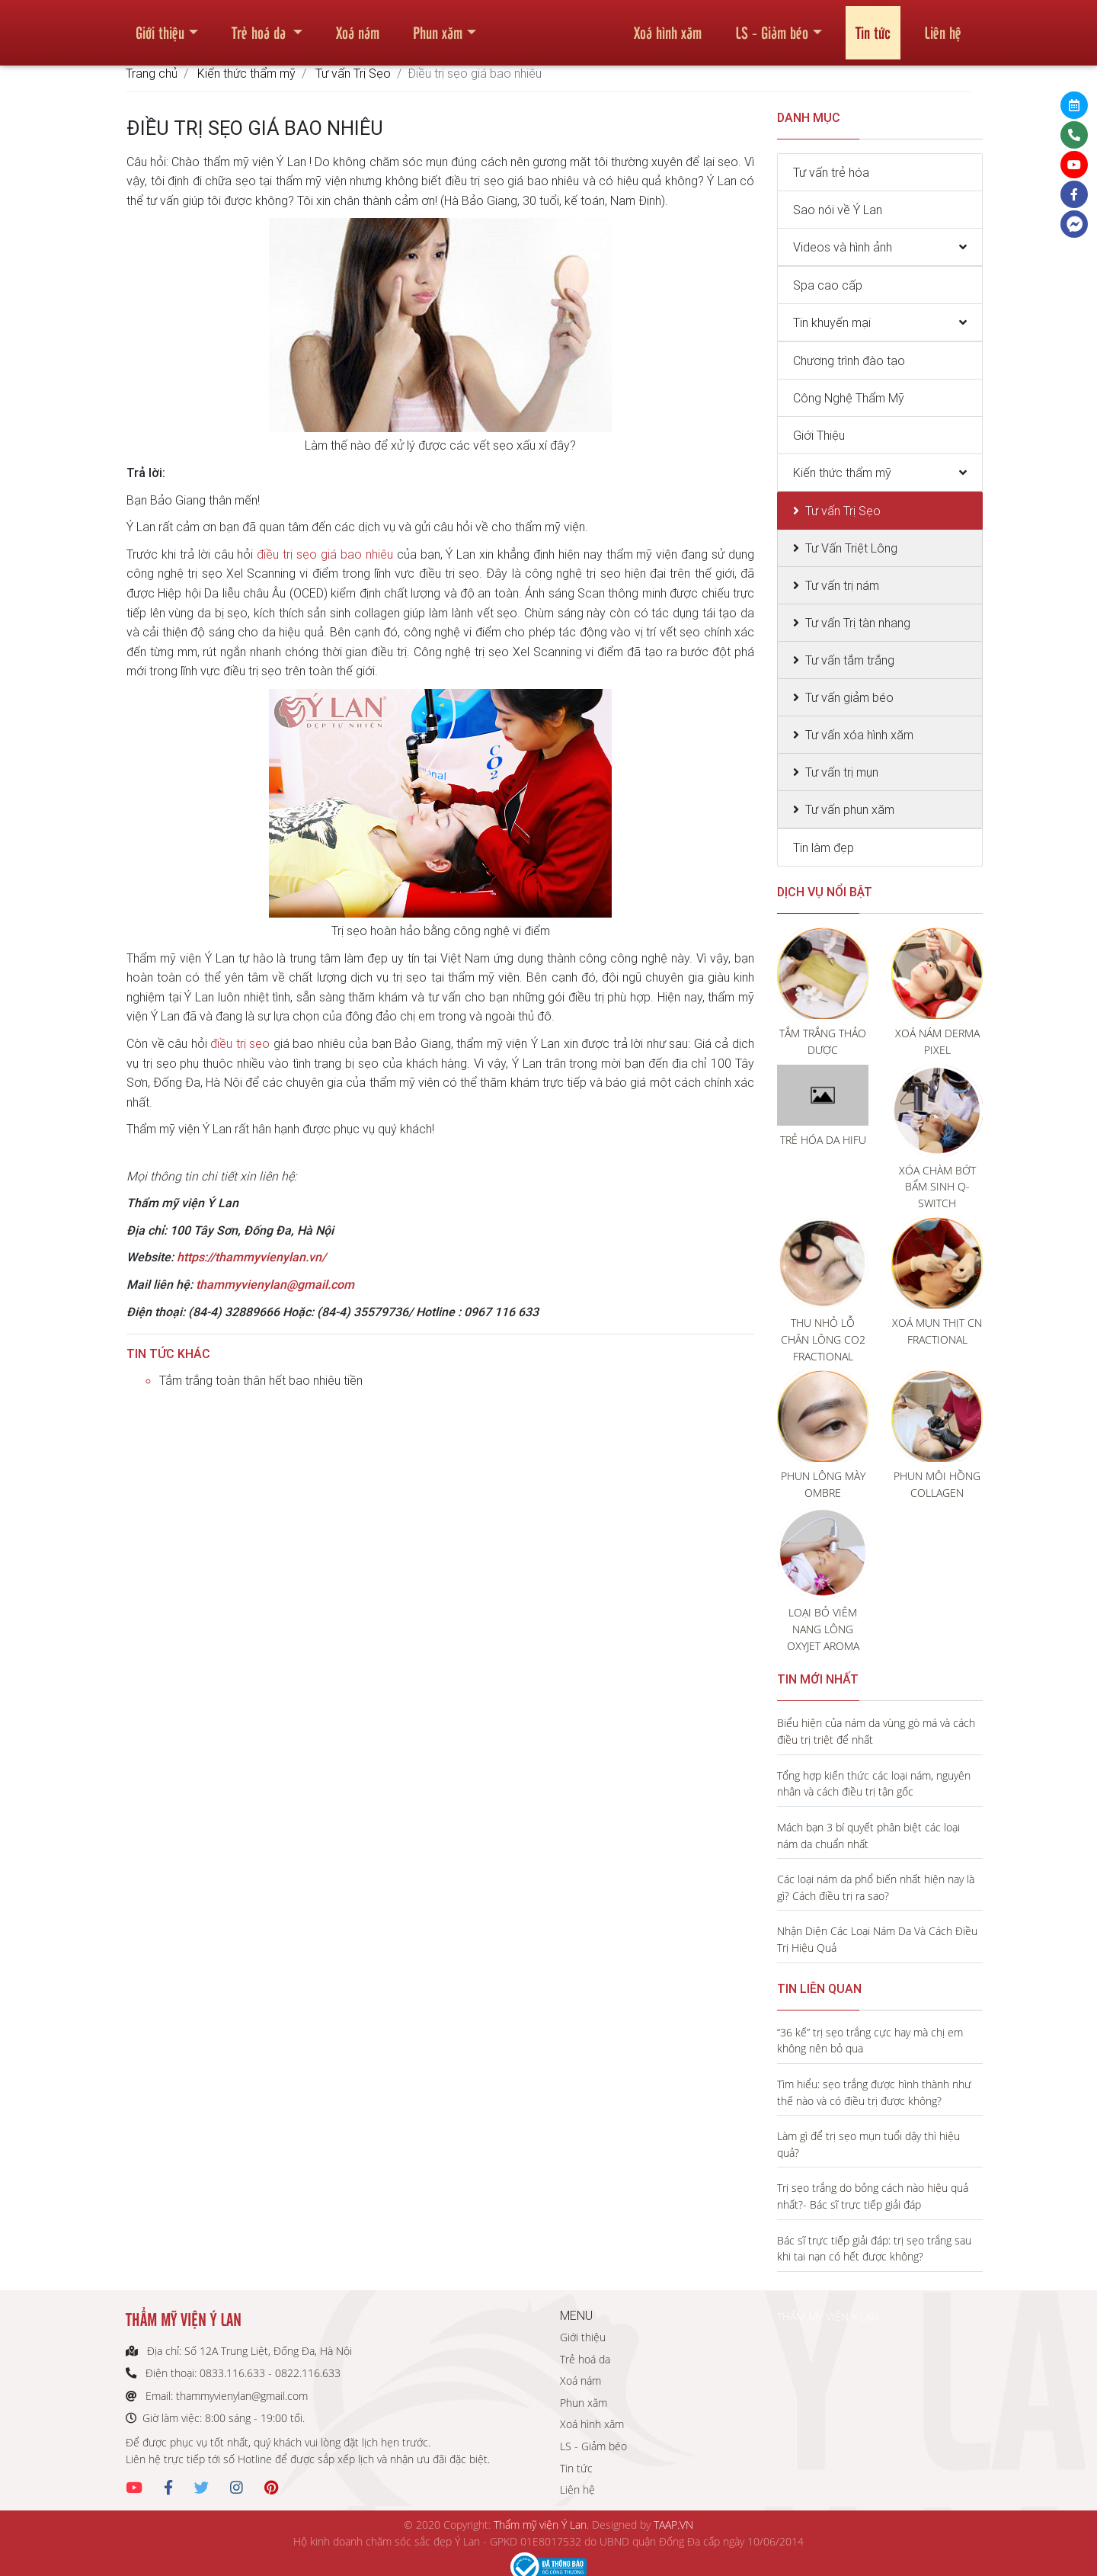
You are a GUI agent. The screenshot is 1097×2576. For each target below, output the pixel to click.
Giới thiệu (160, 26)
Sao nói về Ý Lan (837, 209)
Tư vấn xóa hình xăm (859, 734)
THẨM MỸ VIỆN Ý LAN (828, 2316)
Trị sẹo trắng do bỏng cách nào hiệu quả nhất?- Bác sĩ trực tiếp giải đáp (872, 2196)
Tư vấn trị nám (842, 585)
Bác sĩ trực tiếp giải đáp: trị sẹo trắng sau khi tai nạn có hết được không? (874, 2248)
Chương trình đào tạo (849, 360)
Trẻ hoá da (260, 26)
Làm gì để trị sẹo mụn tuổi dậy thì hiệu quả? (868, 2144)
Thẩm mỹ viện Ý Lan (540, 2524)
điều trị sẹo (240, 1043)
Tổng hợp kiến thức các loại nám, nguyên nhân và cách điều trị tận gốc (874, 1783)
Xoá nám (357, 26)
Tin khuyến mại (832, 322)
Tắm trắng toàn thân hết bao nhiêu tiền (261, 1380)
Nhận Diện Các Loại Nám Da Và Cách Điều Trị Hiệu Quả (877, 1939)
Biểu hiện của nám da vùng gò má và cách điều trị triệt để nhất (876, 1731)
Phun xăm (437, 26)
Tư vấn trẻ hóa (831, 172)
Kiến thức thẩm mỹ (246, 73)
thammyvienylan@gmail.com (275, 1284)
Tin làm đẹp (823, 847)
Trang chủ (152, 73)
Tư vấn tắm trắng (849, 660)
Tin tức (873, 26)
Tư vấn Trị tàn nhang (857, 622)
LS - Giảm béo (771, 26)
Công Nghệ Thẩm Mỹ (848, 397)
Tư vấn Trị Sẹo (353, 73)
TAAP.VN (673, 2524)
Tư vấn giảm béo (849, 697)
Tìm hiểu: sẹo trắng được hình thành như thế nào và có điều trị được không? (874, 2092)
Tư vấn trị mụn (841, 772)
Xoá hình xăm (668, 26)
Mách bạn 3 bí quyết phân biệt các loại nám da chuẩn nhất (868, 1835)
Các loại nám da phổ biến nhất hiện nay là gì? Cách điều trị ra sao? (875, 1887)
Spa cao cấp (827, 285)
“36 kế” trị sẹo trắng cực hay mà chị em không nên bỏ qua (870, 2040)
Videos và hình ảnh (842, 247)
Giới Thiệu (819, 435)
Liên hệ (942, 26)
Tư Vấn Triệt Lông (851, 548)
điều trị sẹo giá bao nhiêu (324, 554)
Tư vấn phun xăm (849, 809)
